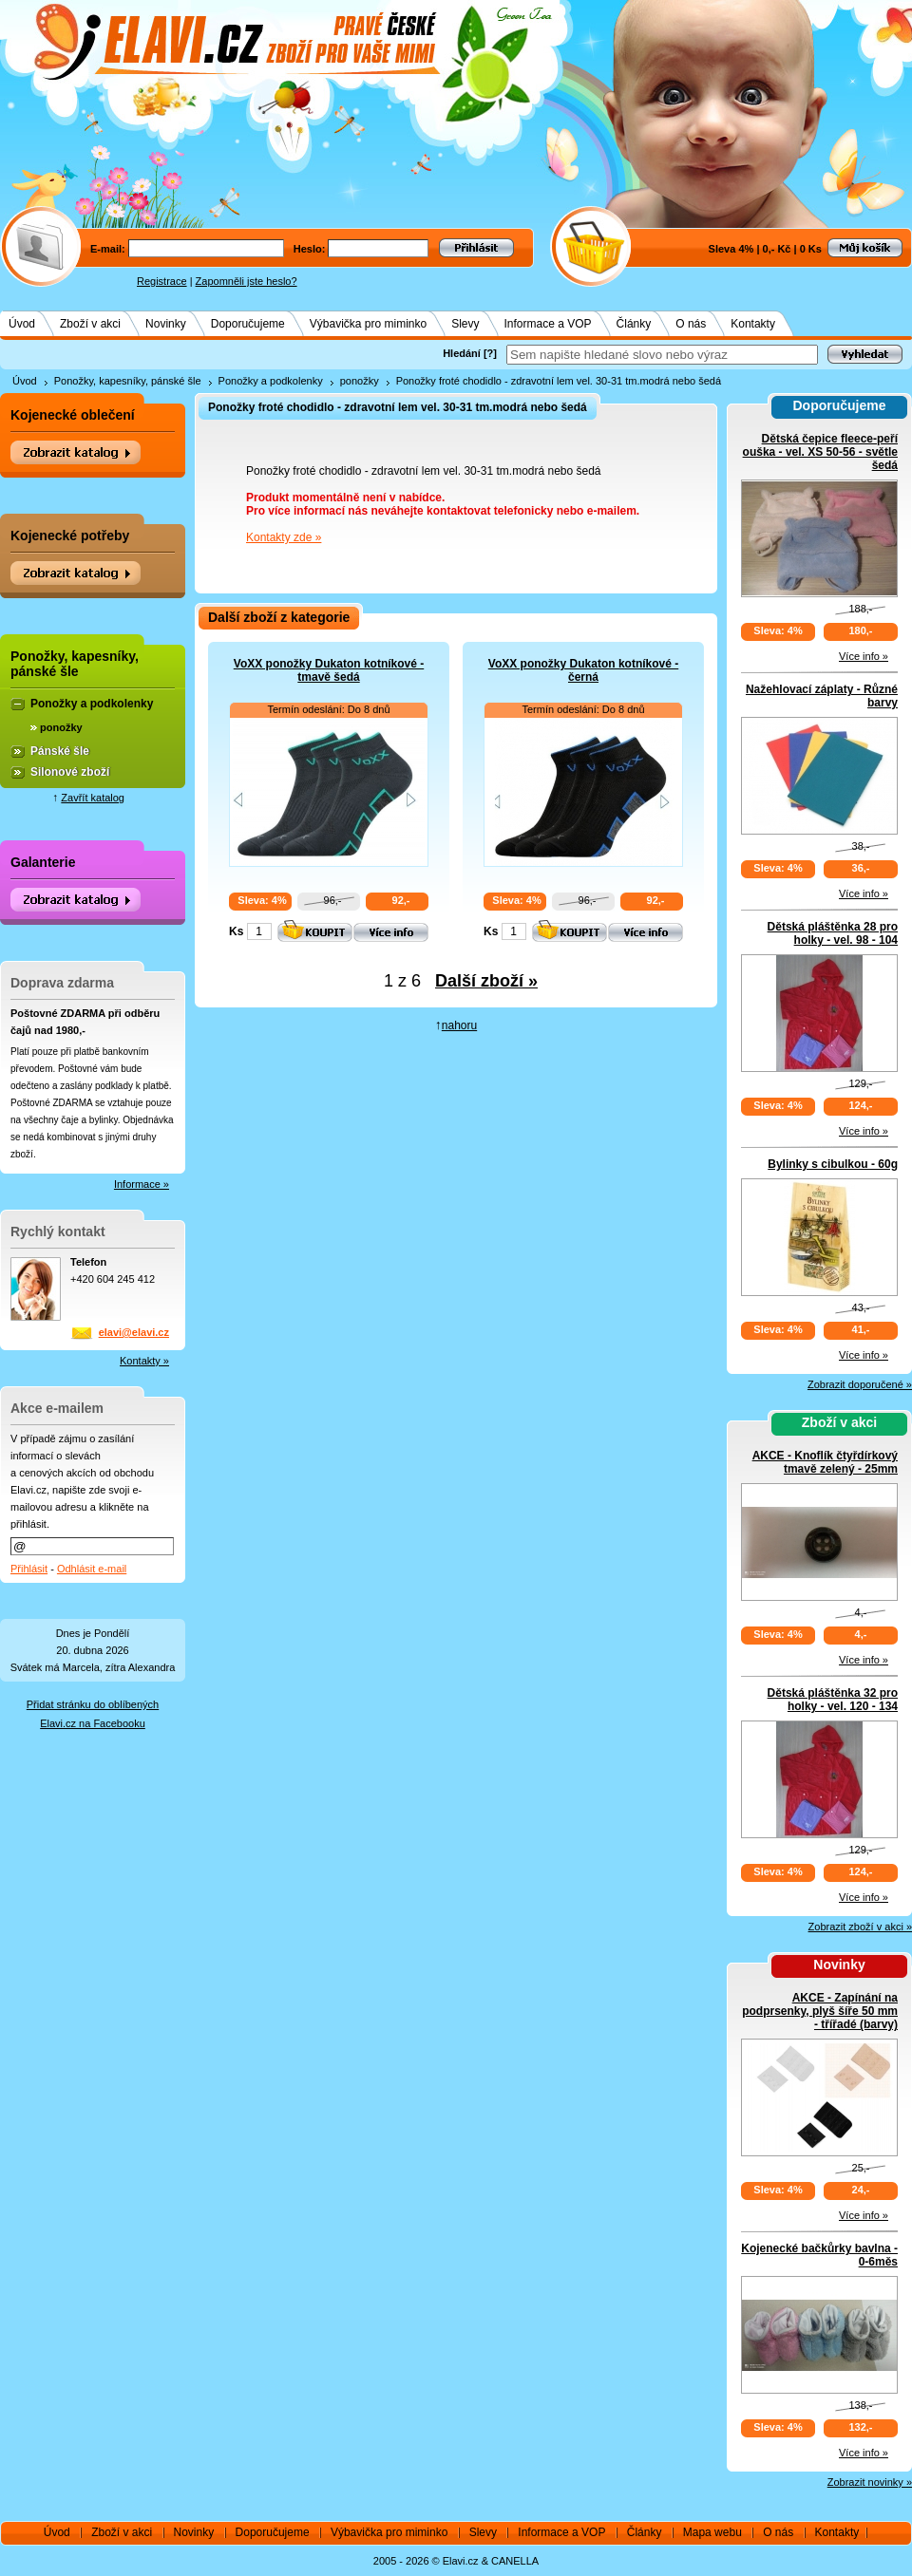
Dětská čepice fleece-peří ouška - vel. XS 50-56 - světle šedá (820, 452)
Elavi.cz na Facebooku (92, 1723)
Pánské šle (59, 751)
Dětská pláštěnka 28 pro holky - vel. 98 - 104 (833, 933)
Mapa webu (712, 2532)
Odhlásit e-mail (91, 1568)
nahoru (459, 1025)
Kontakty (753, 323)
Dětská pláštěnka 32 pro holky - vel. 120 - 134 (833, 1699)
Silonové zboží (69, 772)
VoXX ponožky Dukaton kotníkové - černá (583, 670)
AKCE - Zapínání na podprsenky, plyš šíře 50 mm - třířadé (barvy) (820, 2011)
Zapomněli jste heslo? (246, 281)
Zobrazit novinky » (869, 2482)
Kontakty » (144, 1360)
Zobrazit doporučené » (860, 1384)
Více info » (863, 656)
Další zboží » (486, 980)
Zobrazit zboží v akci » (860, 1926)
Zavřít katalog (92, 797)
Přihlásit (29, 1568)
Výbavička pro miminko (368, 323)
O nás (690, 323)
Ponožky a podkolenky (270, 380)
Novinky (165, 323)
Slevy (465, 323)
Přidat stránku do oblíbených (93, 1704)
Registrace (162, 281)
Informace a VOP (548, 323)
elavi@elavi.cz (134, 1332)
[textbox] (662, 355)
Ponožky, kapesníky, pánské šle (127, 380)
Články (634, 323)
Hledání (462, 353)
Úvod (22, 323)
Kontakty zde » (283, 537)
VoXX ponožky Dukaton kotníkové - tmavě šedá (329, 670)
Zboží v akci (90, 323)
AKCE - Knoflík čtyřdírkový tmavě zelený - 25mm (825, 1462)
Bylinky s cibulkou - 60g (833, 1164)
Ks (236, 931)
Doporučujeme (248, 323)
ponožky (359, 380)
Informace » (141, 1184)
